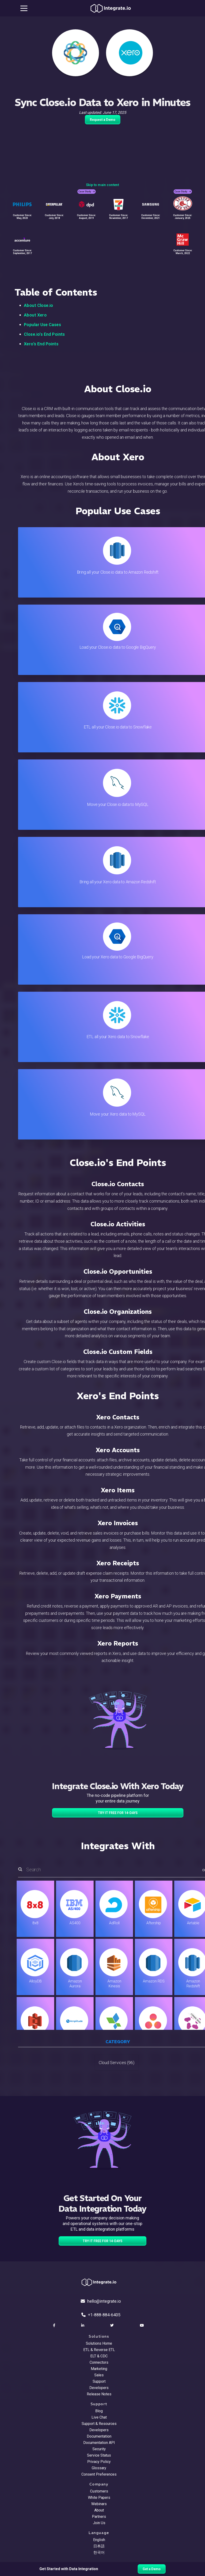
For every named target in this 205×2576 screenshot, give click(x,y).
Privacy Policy (99, 2461)
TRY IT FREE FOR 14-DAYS (118, 1813)
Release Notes (99, 2394)
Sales (99, 2375)
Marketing (99, 2368)
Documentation (99, 2436)
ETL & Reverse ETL (99, 2349)
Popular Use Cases (42, 324)
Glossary (99, 2468)
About (99, 2510)
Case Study (86, 191)
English (99, 2540)
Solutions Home (99, 2343)
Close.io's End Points (44, 334)
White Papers (99, 2497)
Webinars (99, 2504)
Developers (99, 2387)
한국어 (99, 2552)
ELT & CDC (99, 2356)
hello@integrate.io (101, 2301)
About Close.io (38, 305)
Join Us (99, 2523)
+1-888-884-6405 (100, 2314)
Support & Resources (99, 2423)
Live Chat (99, 2417)
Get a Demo (152, 2569)
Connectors (99, 2362)
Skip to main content (102, 185)
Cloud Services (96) (116, 2062)
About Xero (35, 314)
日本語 (99, 2546)
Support (99, 2381)
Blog (99, 2411)
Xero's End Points (41, 343)
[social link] (54, 2325)
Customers (99, 2491)
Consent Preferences (99, 2474)
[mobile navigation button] (24, 8)
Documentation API (99, 2442)
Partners (99, 2516)
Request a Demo (102, 120)
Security (99, 2449)
